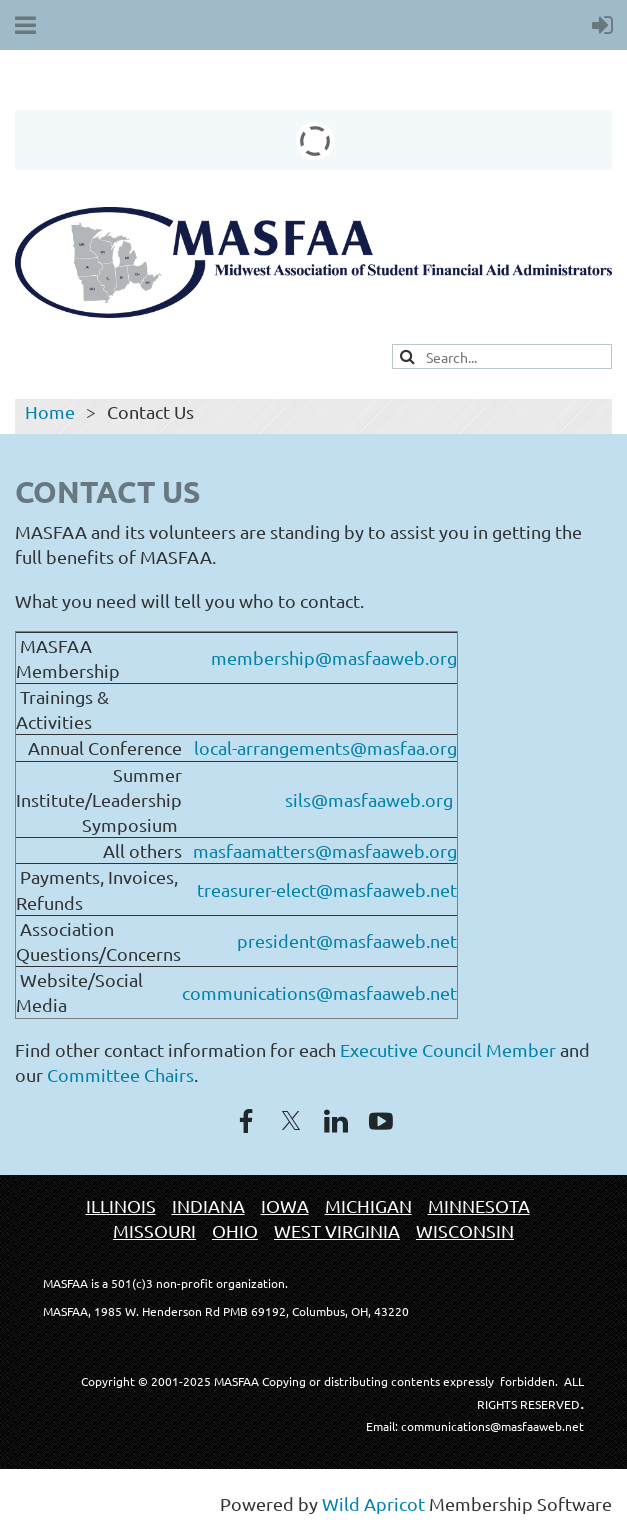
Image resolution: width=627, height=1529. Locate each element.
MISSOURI (154, 1230)
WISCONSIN (465, 1230)
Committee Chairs (120, 1074)
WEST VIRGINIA (337, 1230)
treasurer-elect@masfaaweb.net (327, 889)
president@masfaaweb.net (347, 940)
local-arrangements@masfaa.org (325, 747)
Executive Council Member (448, 1049)
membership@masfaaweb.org (334, 657)
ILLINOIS (121, 1205)
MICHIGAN (368, 1205)
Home (50, 411)
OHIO (235, 1230)
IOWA (285, 1205)
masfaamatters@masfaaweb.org (325, 850)
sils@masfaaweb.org (369, 799)
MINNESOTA (479, 1205)
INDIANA (208, 1205)
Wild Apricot (373, 1503)
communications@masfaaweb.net (319, 992)
